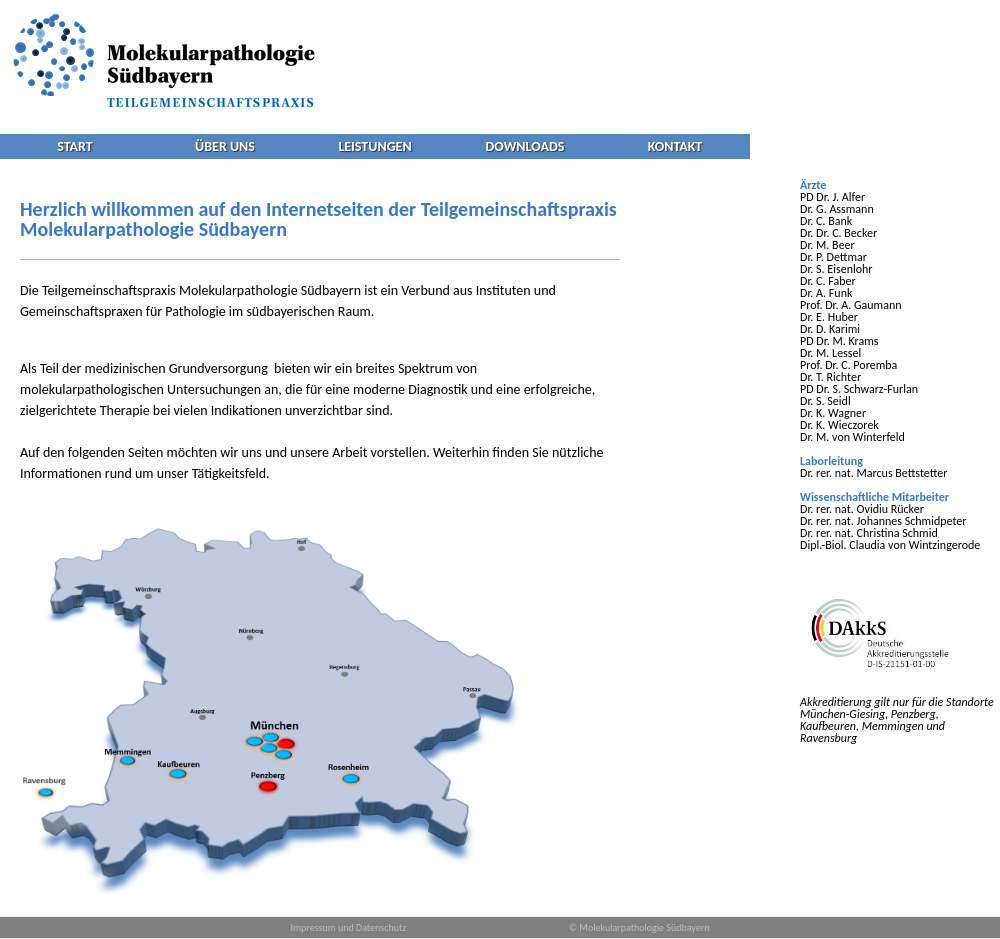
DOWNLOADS (525, 146)
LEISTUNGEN (374, 146)
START (74, 146)
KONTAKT (675, 146)
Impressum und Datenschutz (349, 927)
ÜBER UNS (225, 146)
